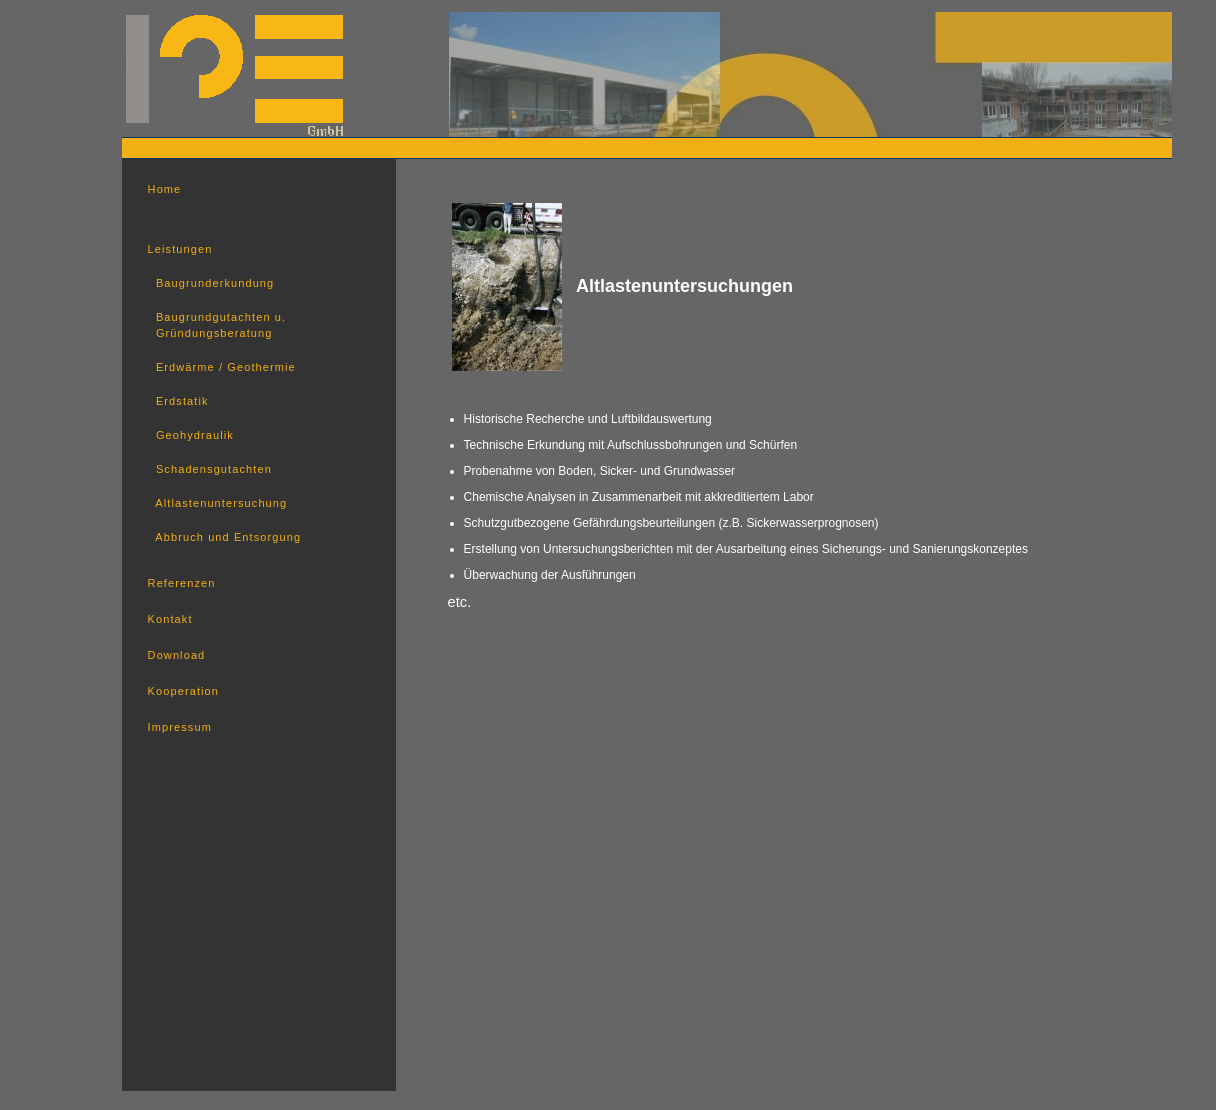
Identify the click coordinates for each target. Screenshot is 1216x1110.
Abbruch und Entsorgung (225, 537)
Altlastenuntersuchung (218, 503)
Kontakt (170, 619)
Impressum (180, 727)
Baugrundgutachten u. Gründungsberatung (217, 325)
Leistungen (180, 249)
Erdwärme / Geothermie (222, 367)
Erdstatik (178, 401)
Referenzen (182, 583)
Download (177, 655)
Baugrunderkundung (211, 283)
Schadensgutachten (210, 469)
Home (165, 189)
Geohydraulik (191, 435)
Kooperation (183, 691)
